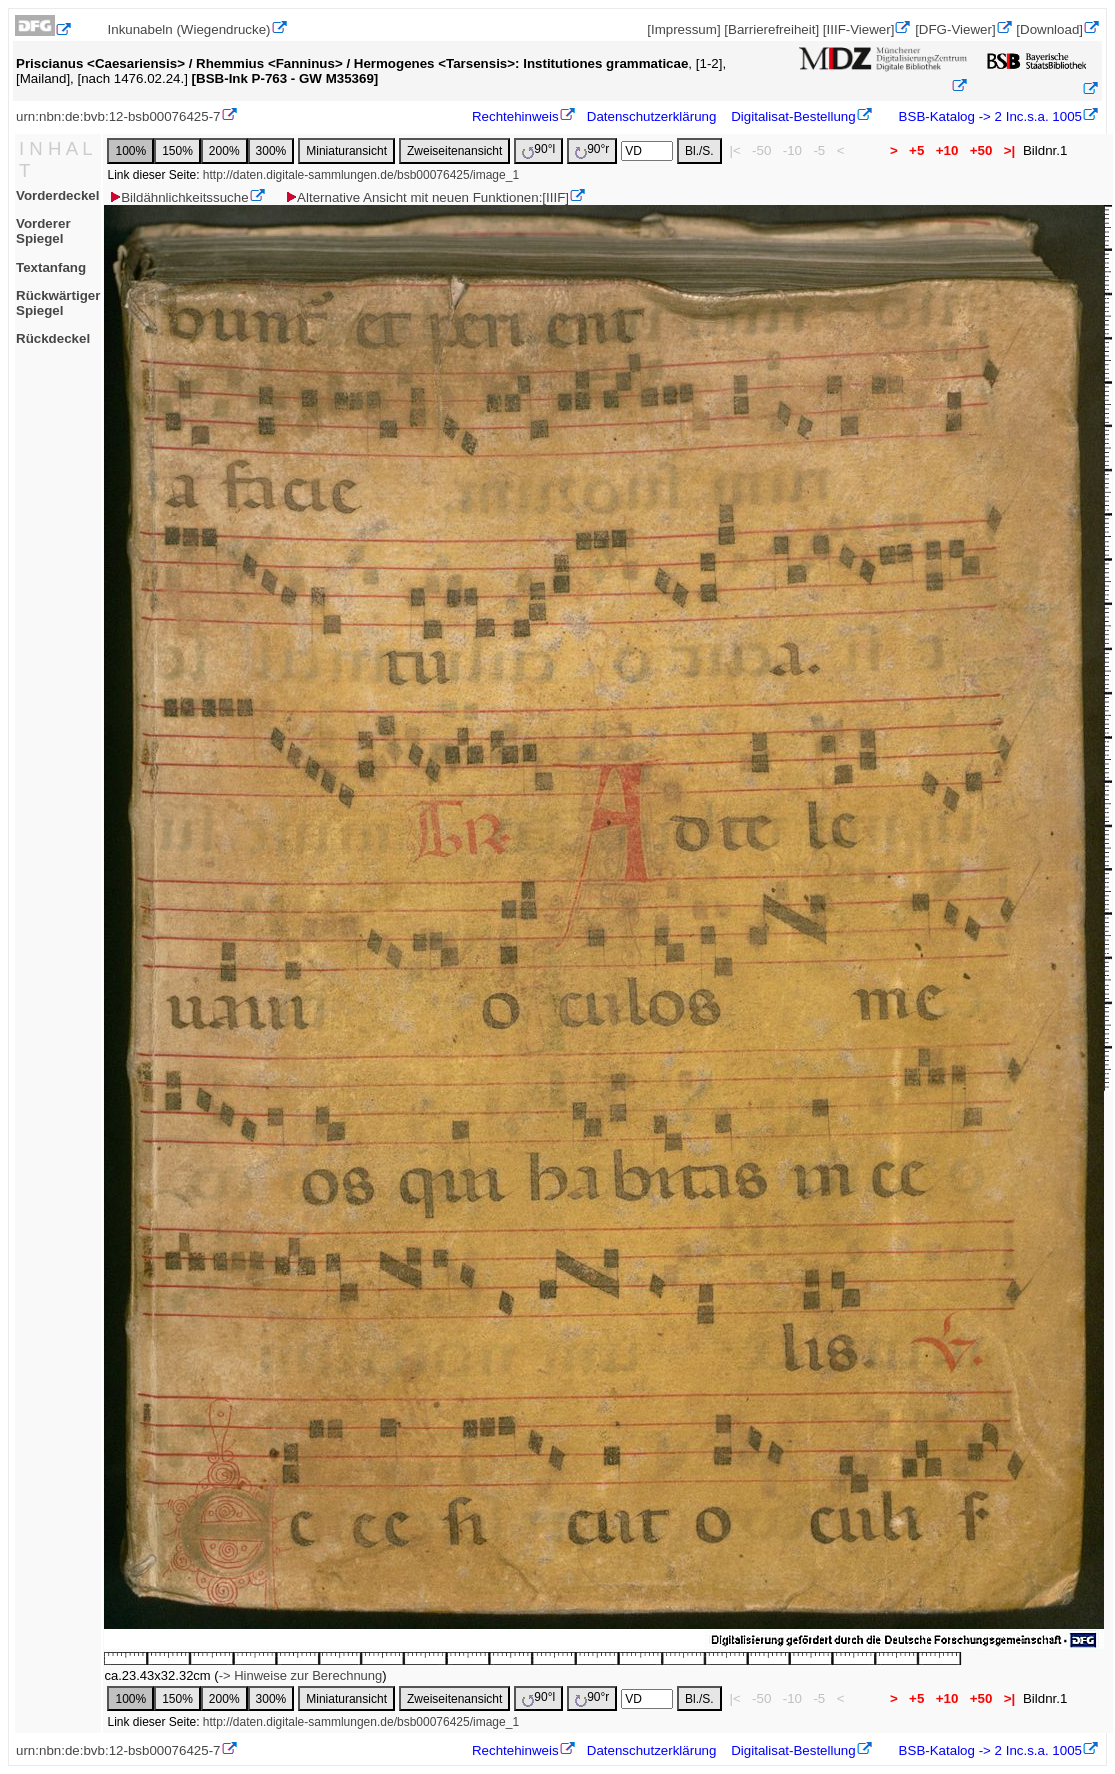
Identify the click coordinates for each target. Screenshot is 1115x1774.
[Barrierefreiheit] (771, 29)
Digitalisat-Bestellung (793, 116)
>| (1009, 150)
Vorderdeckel (57, 195)
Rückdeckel (53, 338)
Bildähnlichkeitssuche (178, 197)
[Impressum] (683, 29)
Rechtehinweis (515, 116)
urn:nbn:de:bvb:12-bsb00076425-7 (118, 116)
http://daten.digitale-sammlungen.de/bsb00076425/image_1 (361, 175)
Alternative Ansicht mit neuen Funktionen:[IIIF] (426, 197)
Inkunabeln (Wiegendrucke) (189, 29)
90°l (538, 150)
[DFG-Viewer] (955, 29)
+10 (947, 150)
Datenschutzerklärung (652, 116)
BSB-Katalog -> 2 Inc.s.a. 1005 (988, 116)
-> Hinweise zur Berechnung (301, 1675)
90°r (592, 150)
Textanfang (51, 267)
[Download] (1049, 29)
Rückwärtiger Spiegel (58, 303)
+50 (981, 150)
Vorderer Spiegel (43, 231)
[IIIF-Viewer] (859, 29)
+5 (916, 150)
